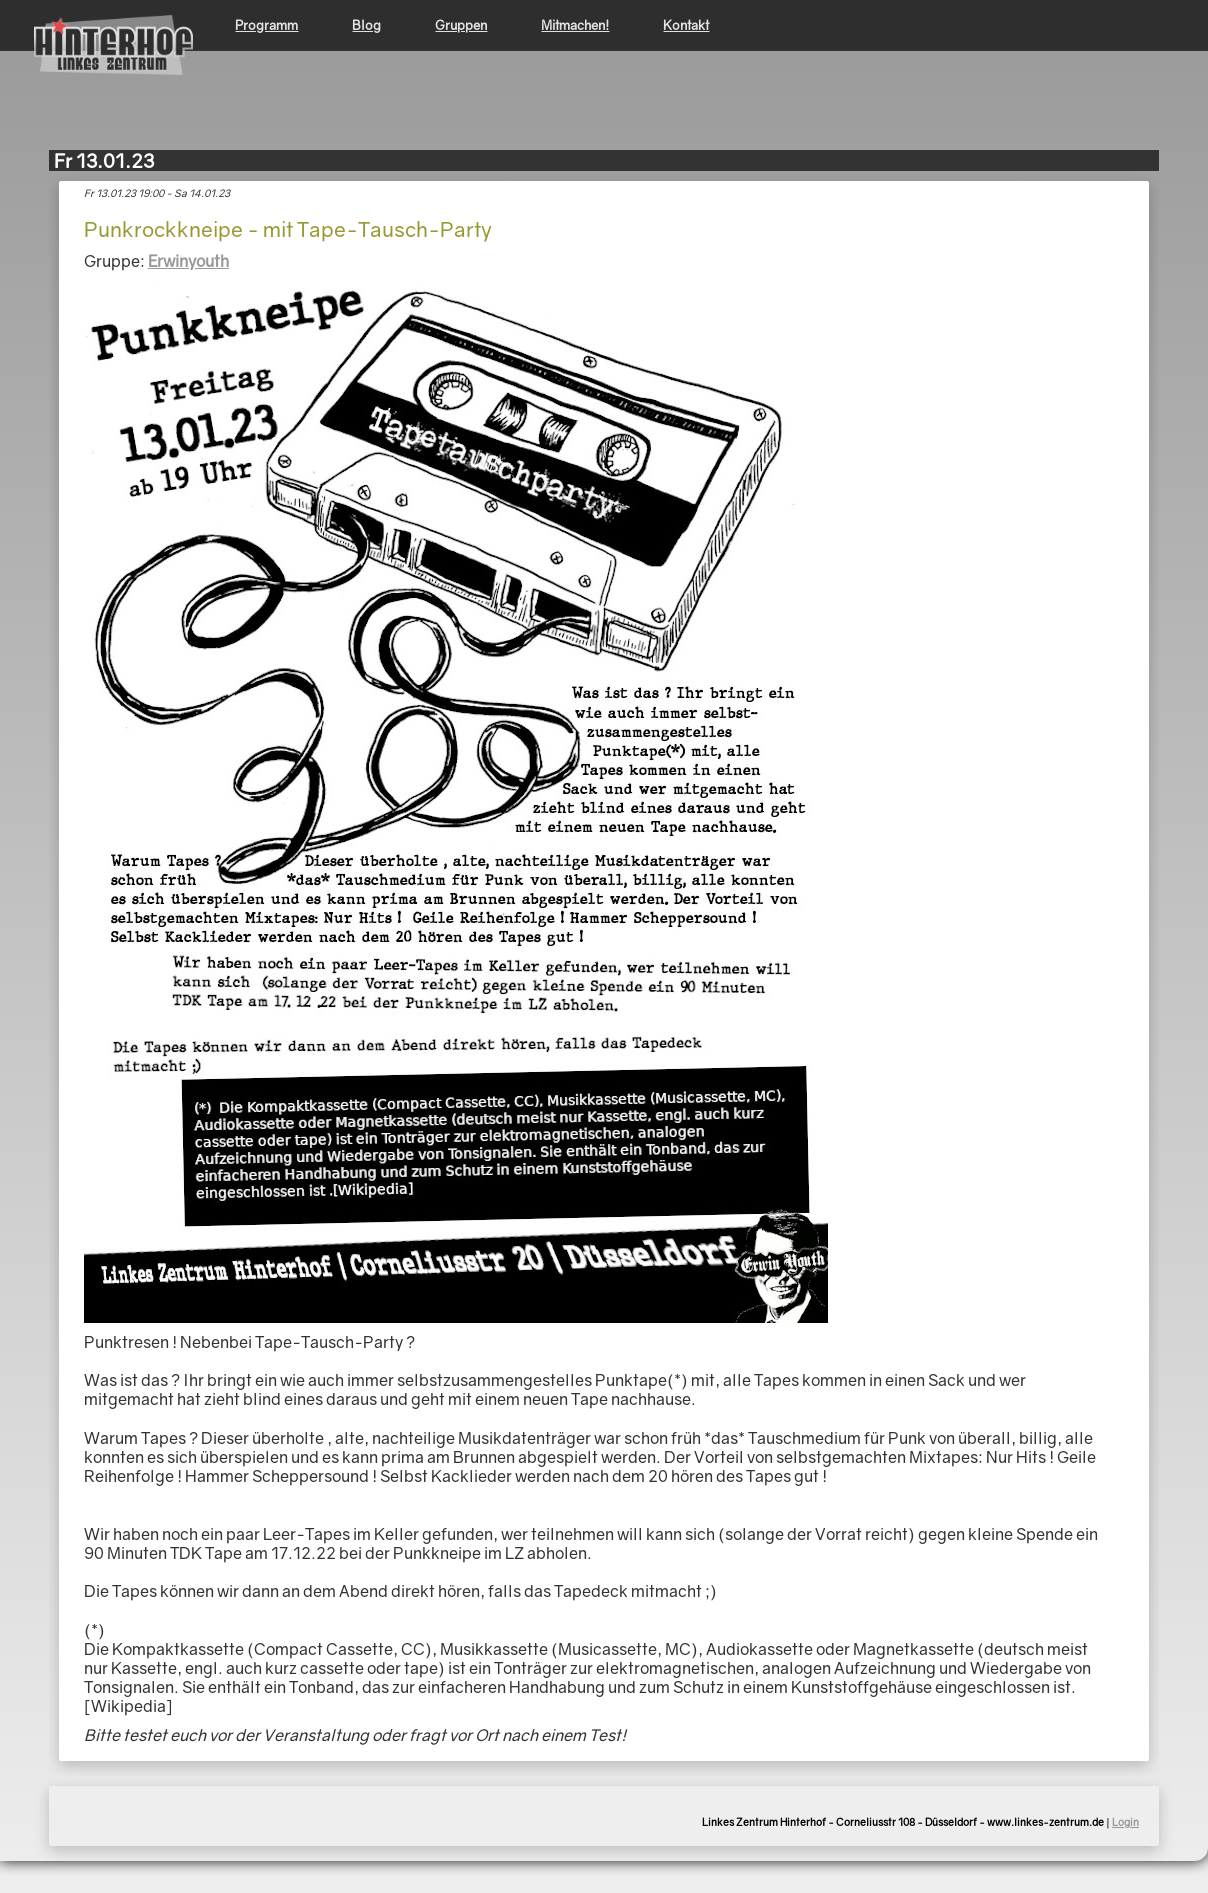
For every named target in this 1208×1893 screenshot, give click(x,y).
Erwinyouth (188, 261)
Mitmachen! (575, 25)
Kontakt (686, 25)
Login (1125, 1822)
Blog (366, 25)
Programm (266, 25)
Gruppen (461, 25)
